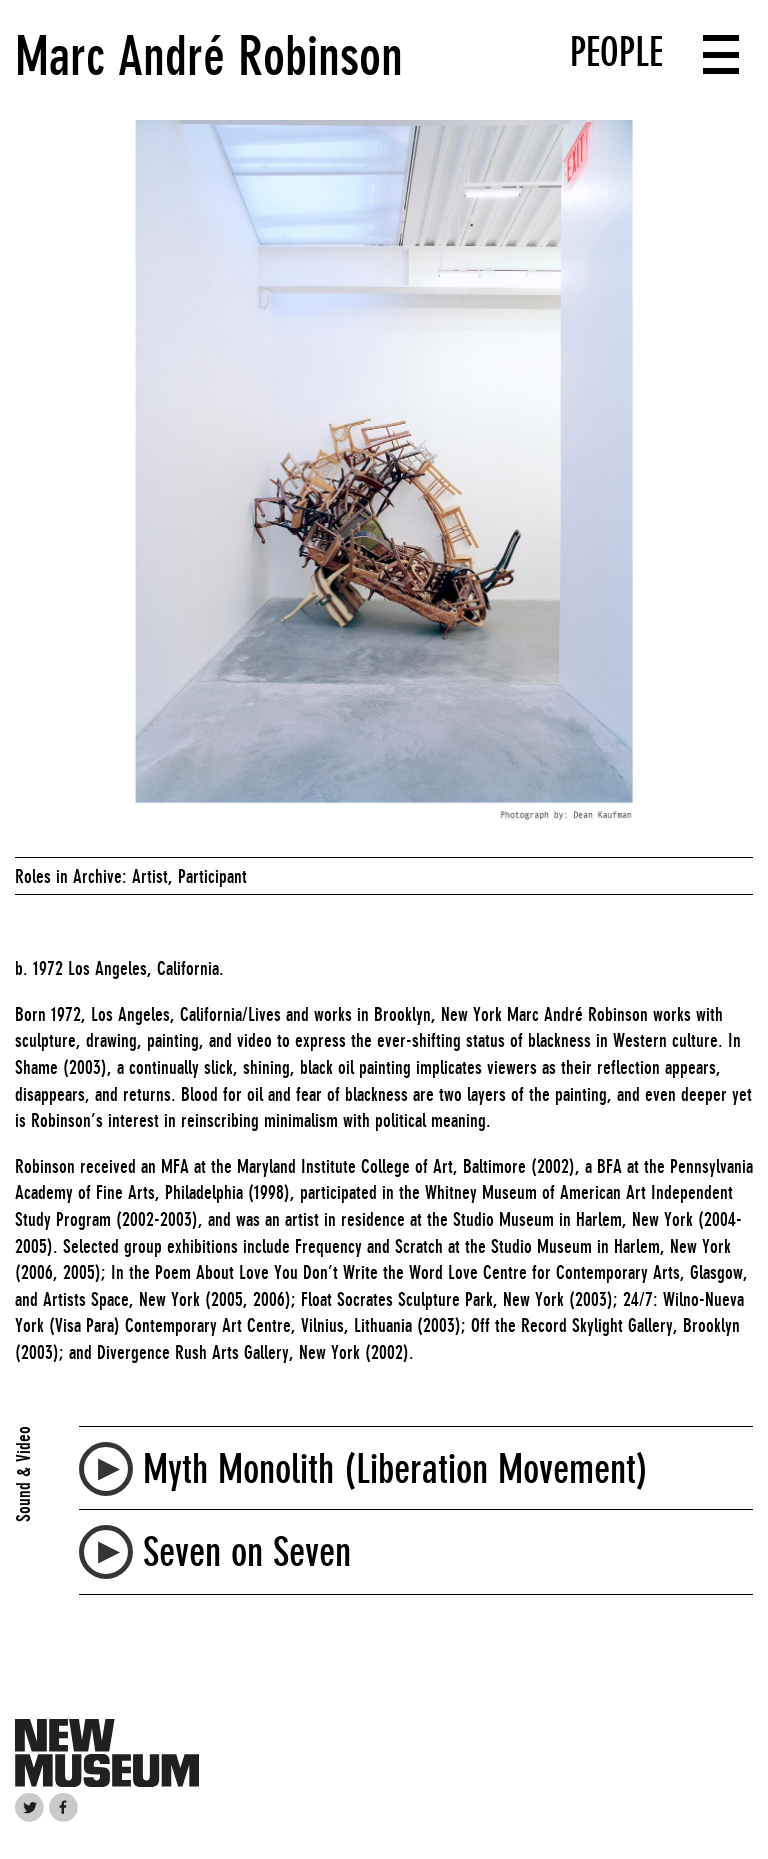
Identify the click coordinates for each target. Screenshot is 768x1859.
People (616, 52)
